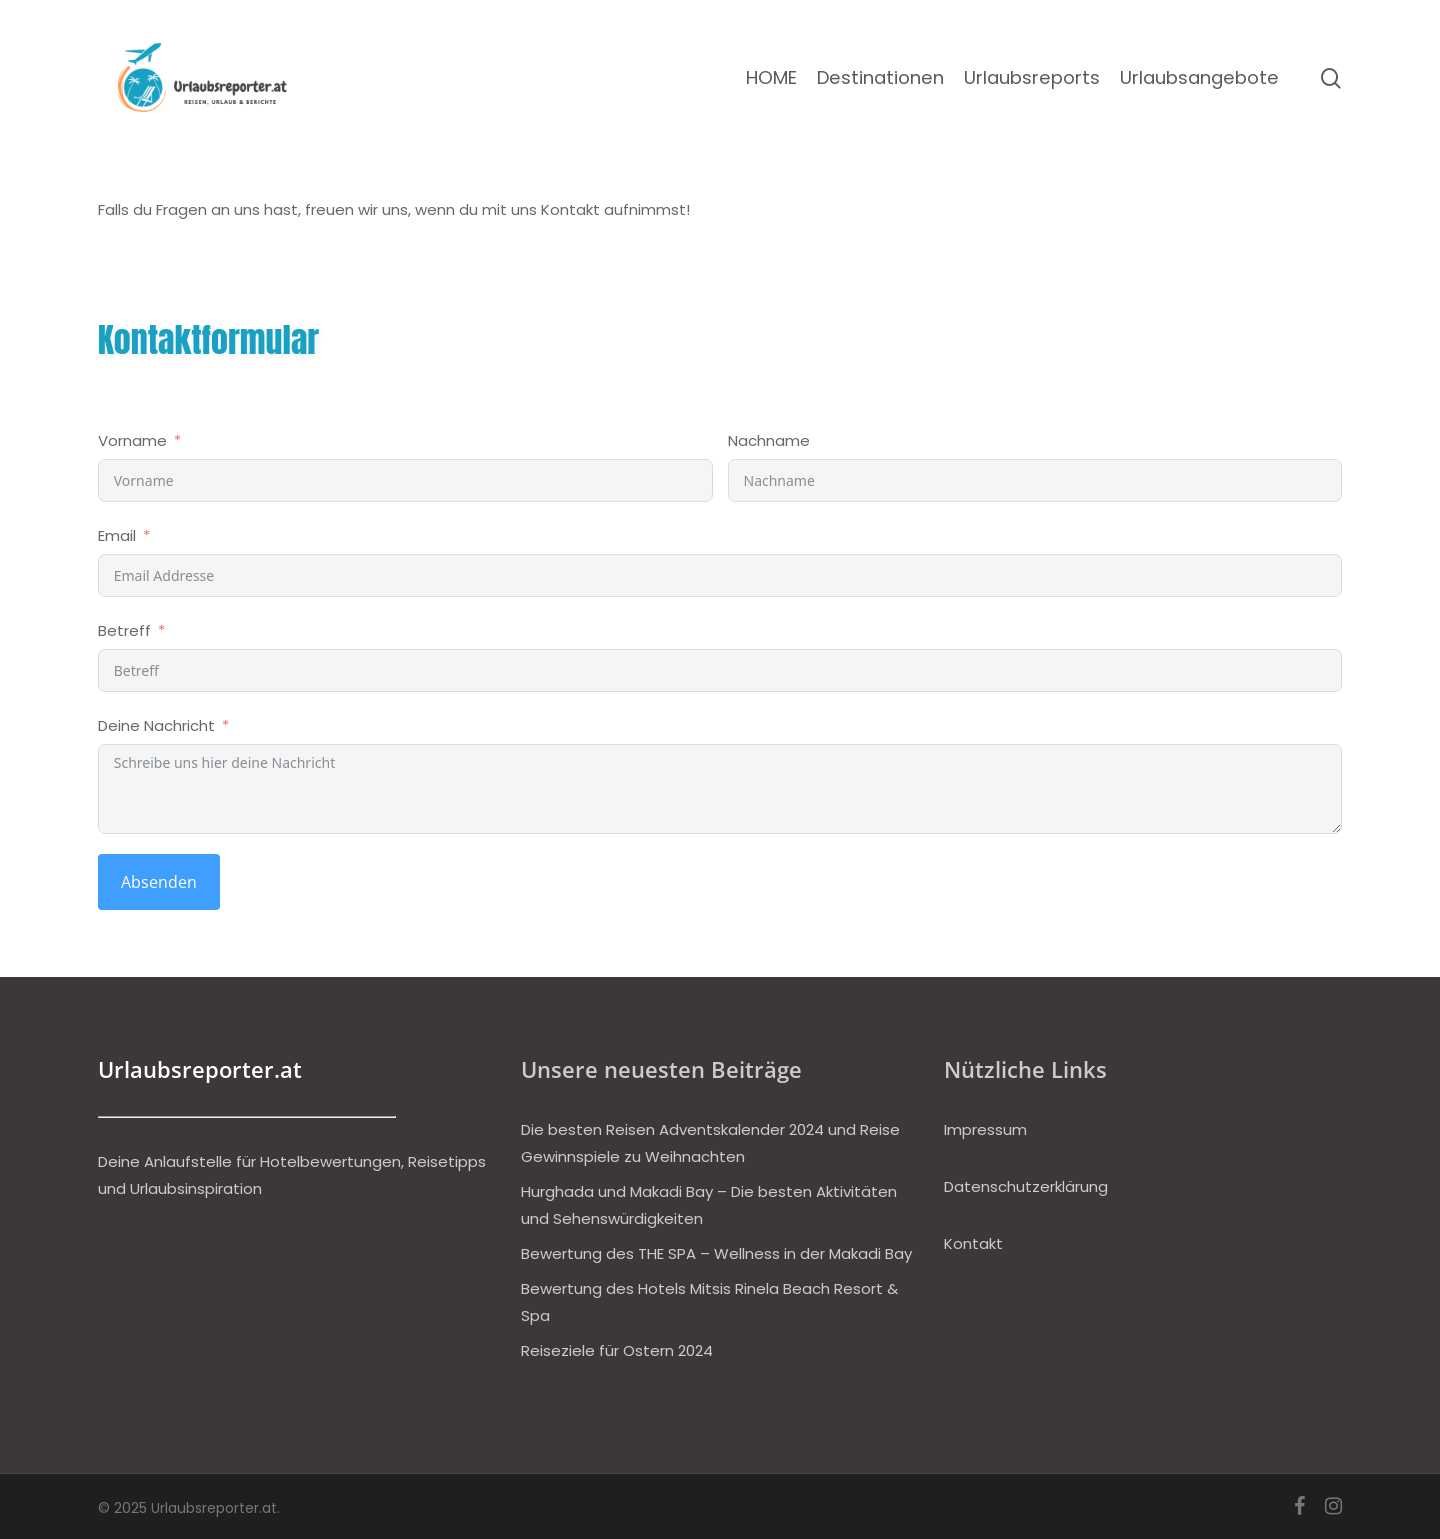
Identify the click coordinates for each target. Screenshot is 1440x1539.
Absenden (159, 882)
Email (117, 535)
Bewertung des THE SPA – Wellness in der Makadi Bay (716, 1253)
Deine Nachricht (156, 725)
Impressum (985, 1129)
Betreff (124, 630)
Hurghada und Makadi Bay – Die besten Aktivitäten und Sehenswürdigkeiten (709, 1205)
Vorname (132, 440)
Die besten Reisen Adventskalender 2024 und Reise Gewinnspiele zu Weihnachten (710, 1143)
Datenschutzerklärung (1026, 1186)
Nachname (769, 440)
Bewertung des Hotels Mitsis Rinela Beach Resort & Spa (709, 1302)
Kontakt (973, 1243)
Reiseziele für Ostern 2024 (617, 1350)
